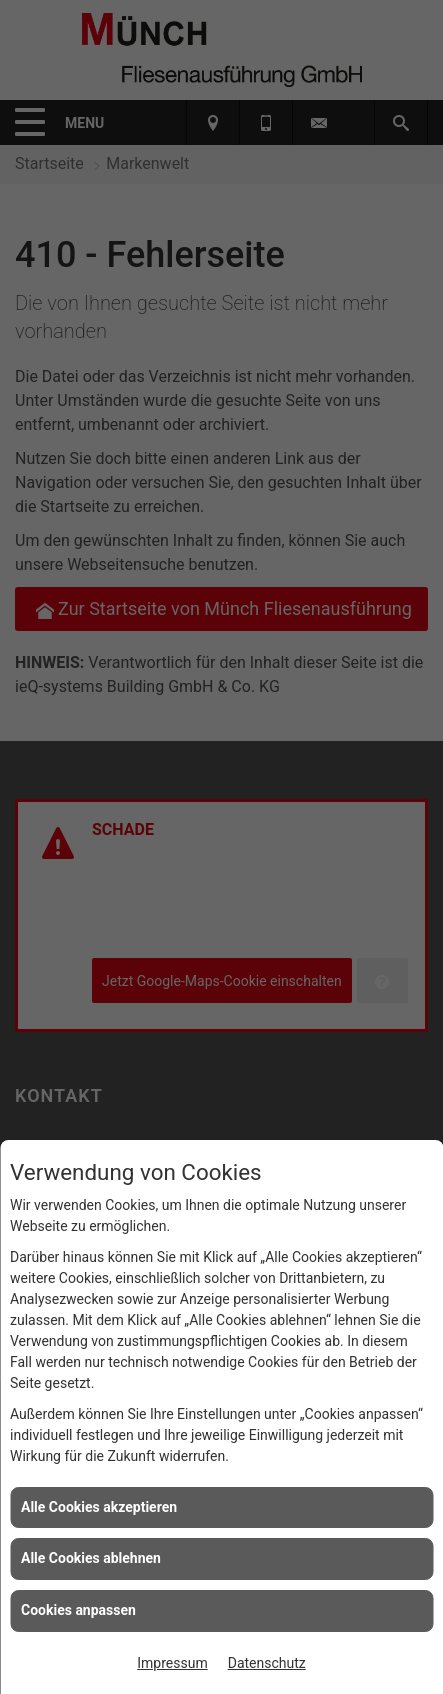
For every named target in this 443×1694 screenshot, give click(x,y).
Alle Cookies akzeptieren (99, 1507)
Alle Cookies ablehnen (91, 1558)
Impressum (172, 1663)
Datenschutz (267, 1663)
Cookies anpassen (78, 1610)
